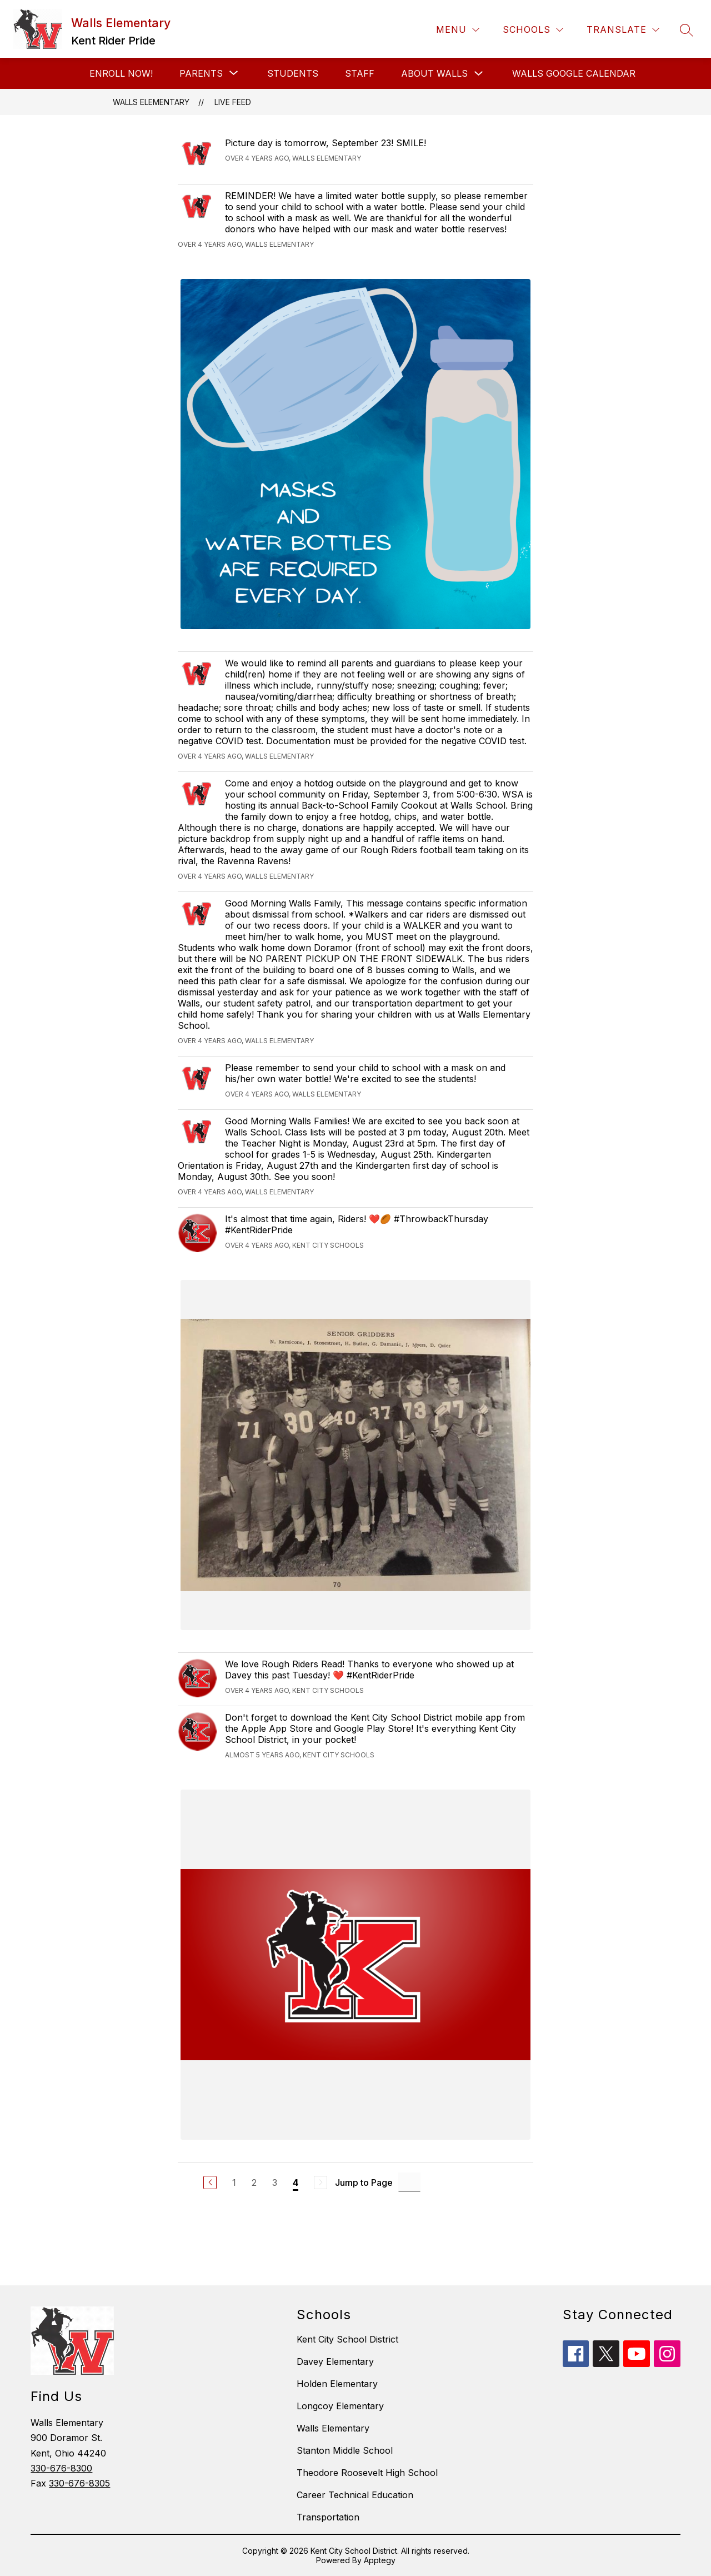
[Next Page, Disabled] (320, 2182)
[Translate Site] (623, 30)
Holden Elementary (337, 2383)
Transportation (328, 2517)
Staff (359, 73)
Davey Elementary (335, 2361)
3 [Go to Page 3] (274, 2182)
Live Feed (232, 102)
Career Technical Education (355, 2494)
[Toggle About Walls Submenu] (478, 73)
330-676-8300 (61, 2468)
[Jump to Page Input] (409, 2182)
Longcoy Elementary (340, 2405)
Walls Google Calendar (573, 73)
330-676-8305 (79, 2483)
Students (292, 73)
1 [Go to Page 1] (234, 2182)
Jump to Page (364, 2182)
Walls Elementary (151, 102)
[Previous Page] (210, 2182)
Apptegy (379, 2560)
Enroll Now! (121, 73)
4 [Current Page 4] (295, 2182)
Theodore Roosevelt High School (367, 2472)
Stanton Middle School (345, 2450)
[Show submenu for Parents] (201, 73)
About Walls (434, 73)
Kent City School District (347, 2339)
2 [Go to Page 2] (254, 2182)
